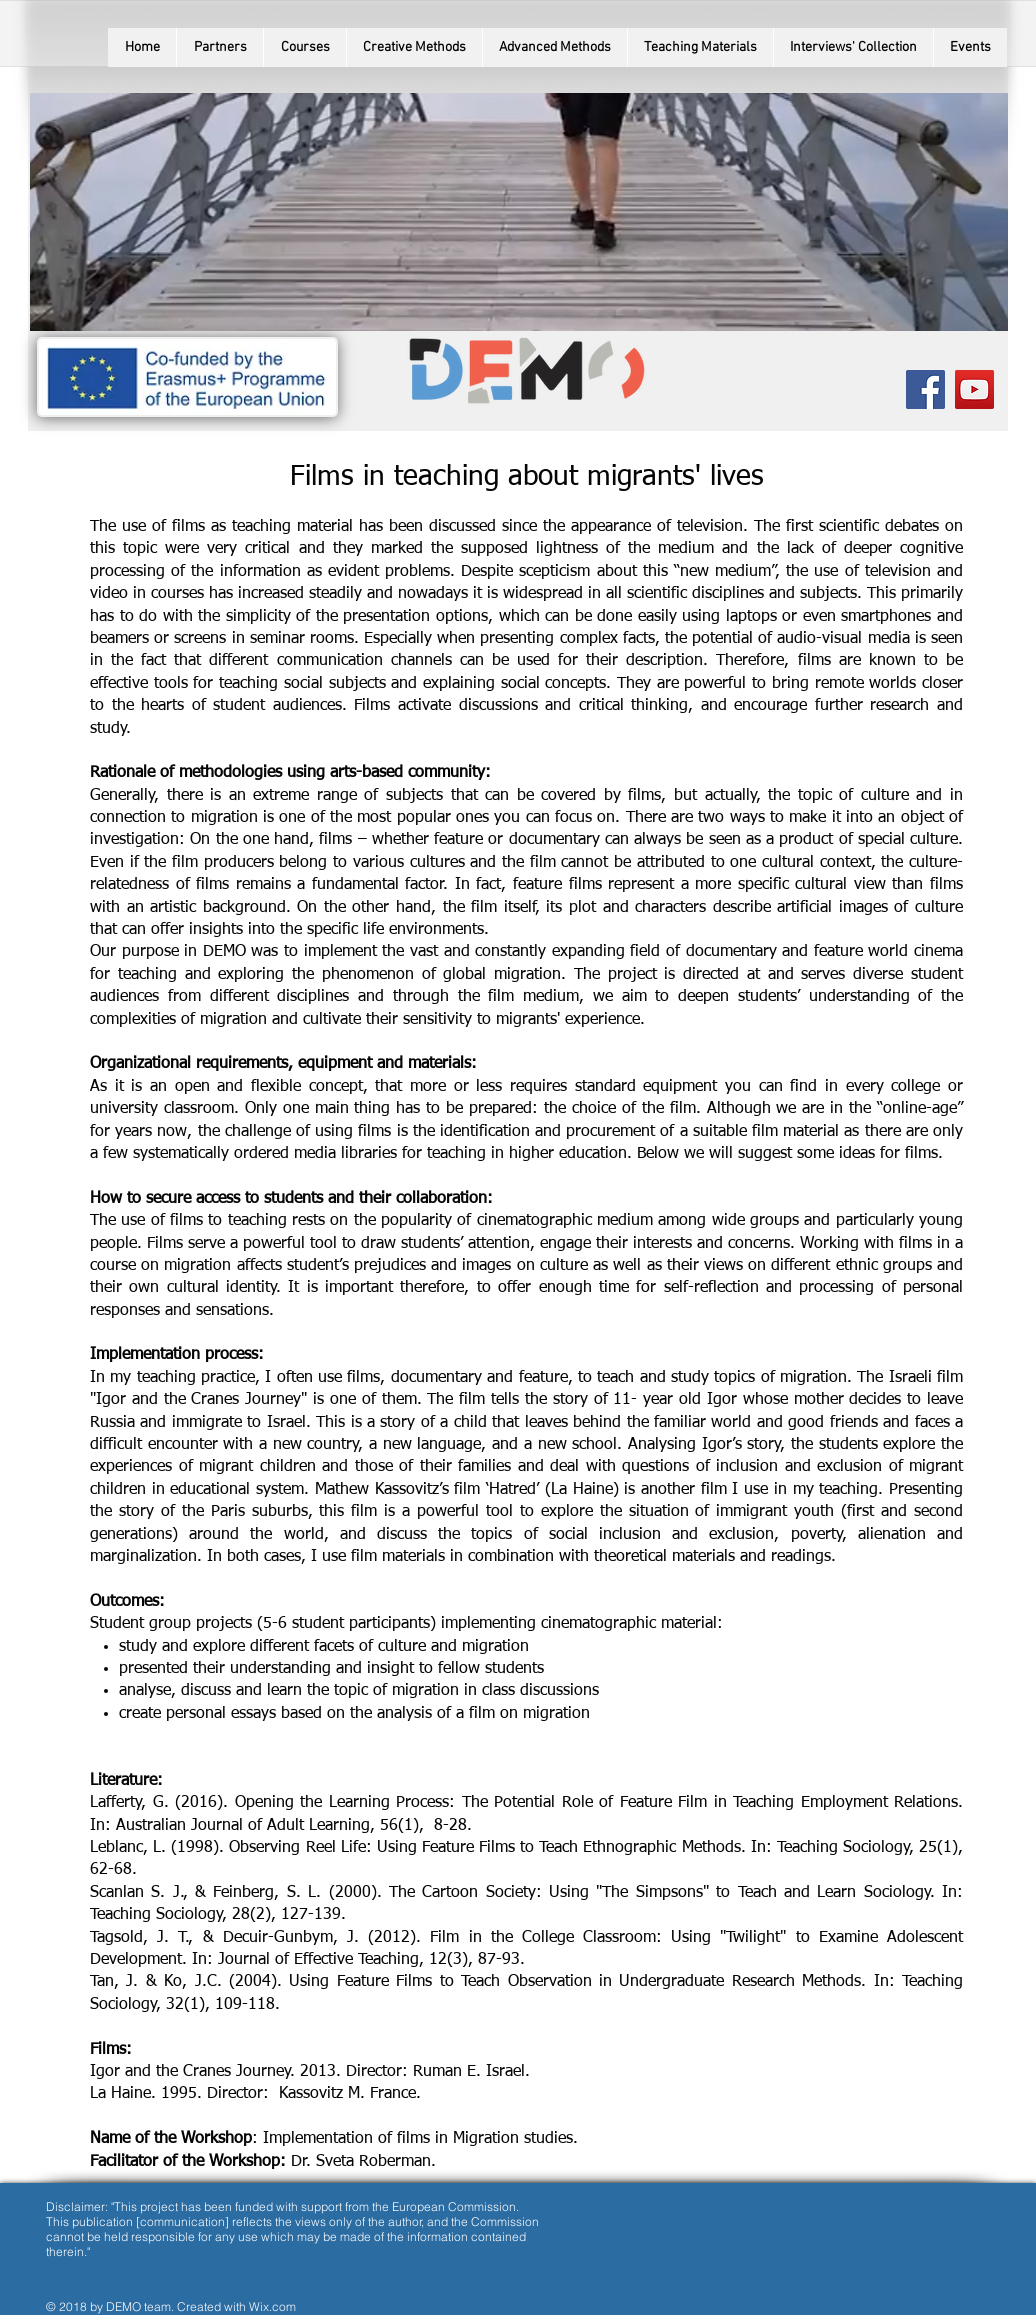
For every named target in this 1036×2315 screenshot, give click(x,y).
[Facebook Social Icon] (925, 389)
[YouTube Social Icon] (974, 389)
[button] (304, 47)
